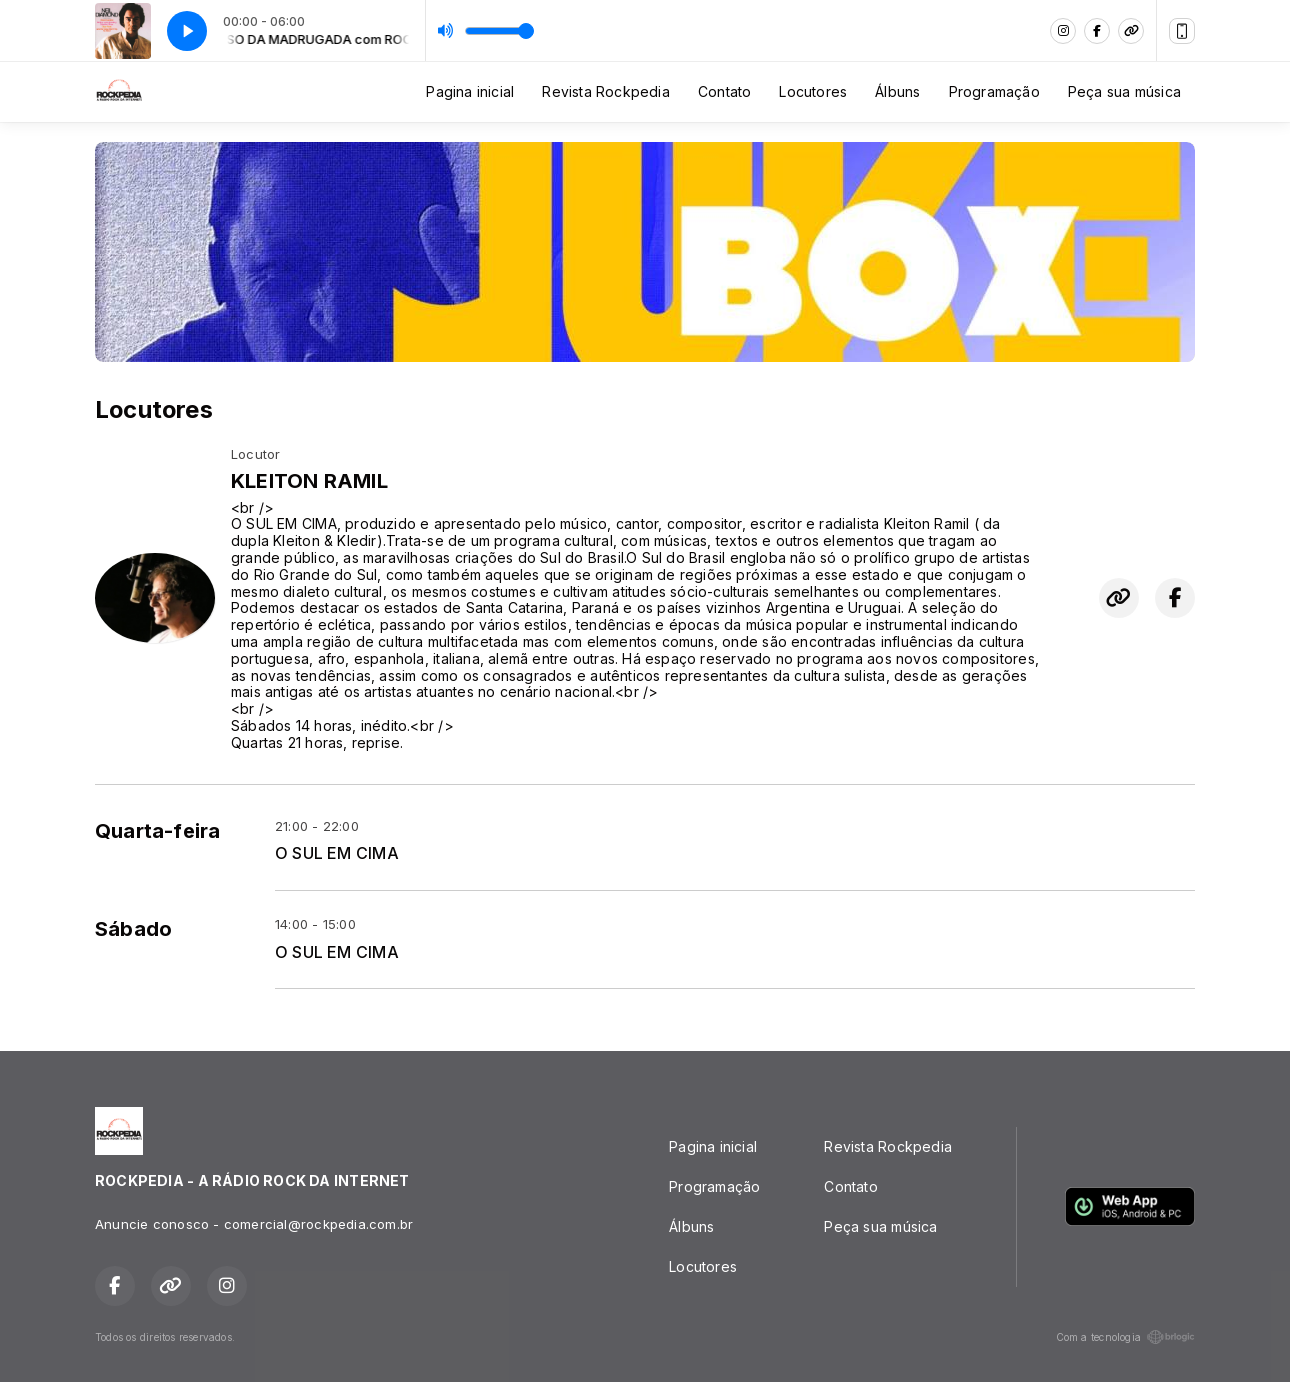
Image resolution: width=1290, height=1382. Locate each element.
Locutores (813, 91)
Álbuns (897, 91)
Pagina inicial (470, 91)
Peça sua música (1124, 91)
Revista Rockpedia (606, 91)
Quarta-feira (158, 831)
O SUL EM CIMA (337, 853)
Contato (724, 91)
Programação (994, 91)
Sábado (133, 929)
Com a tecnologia (1125, 1337)
